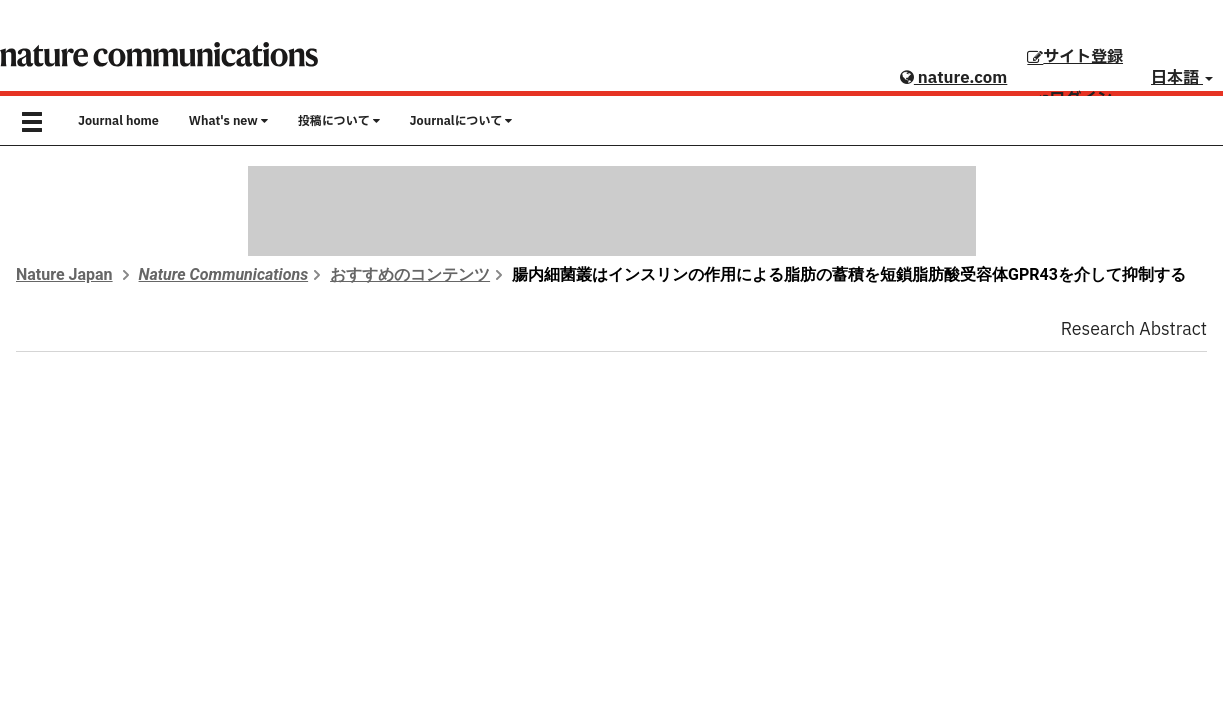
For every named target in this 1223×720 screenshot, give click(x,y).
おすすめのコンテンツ (410, 274)
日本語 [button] (1182, 78)
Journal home (118, 121)
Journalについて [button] (461, 121)
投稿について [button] (339, 121)
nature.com (953, 78)
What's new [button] (228, 121)
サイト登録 (1075, 57)
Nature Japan (64, 274)
